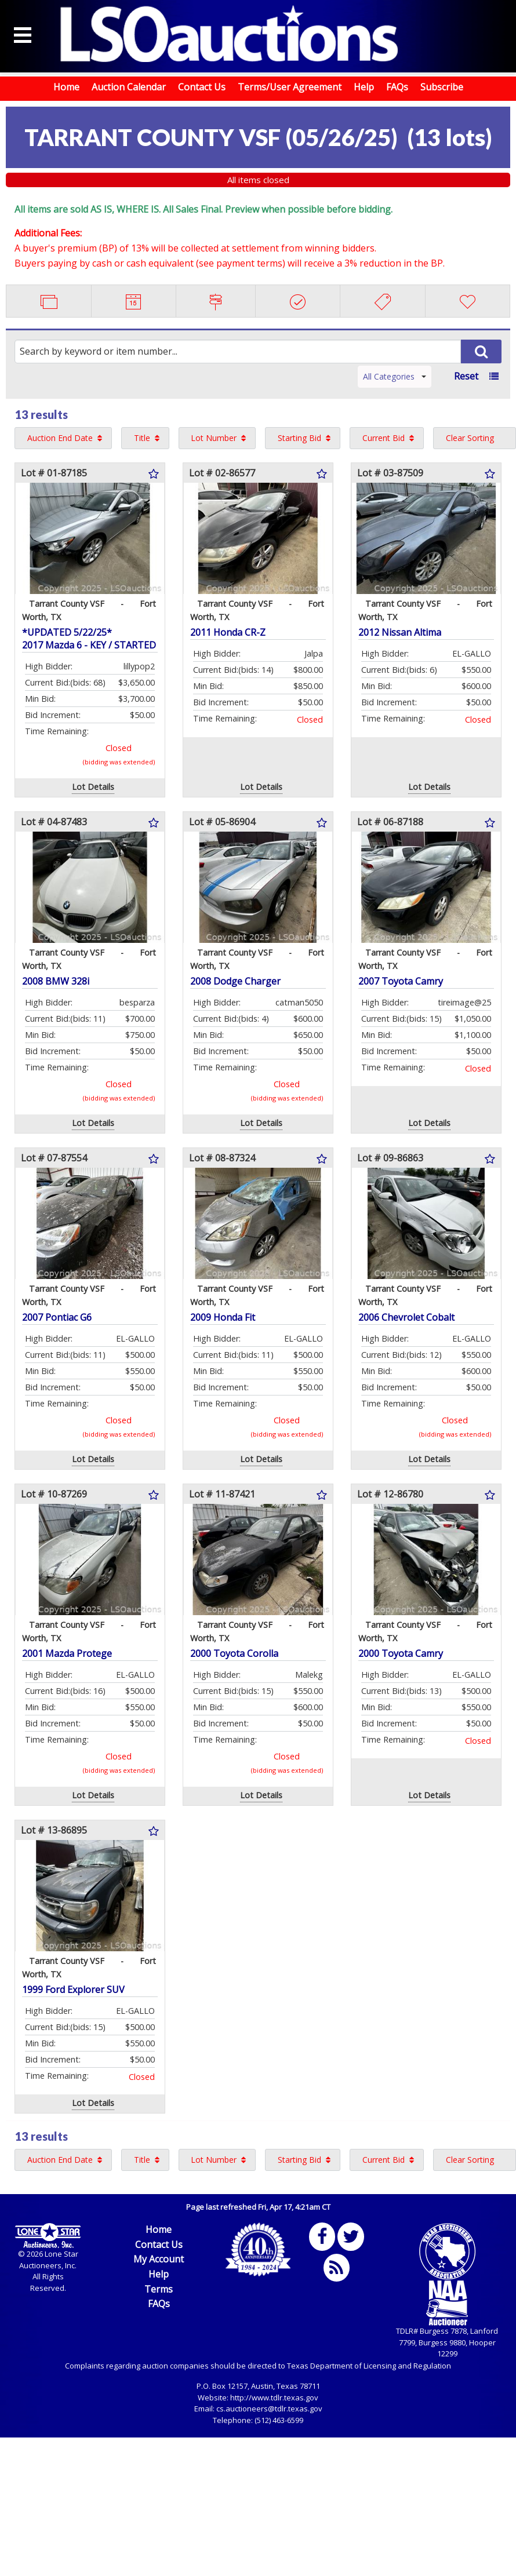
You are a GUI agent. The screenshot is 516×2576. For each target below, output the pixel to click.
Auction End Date (60, 437)
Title (142, 437)
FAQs (397, 87)
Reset (466, 376)
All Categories (394, 376)
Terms (158, 2289)
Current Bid (383, 437)
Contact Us (202, 87)
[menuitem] (63, 438)
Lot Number (214, 437)
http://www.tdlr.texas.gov (274, 2397)
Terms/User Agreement (289, 87)
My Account (158, 2259)
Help (364, 87)
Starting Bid (299, 437)
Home (66, 87)
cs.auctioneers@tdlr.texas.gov (269, 2408)
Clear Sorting (470, 437)
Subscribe (441, 87)
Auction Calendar (129, 87)
